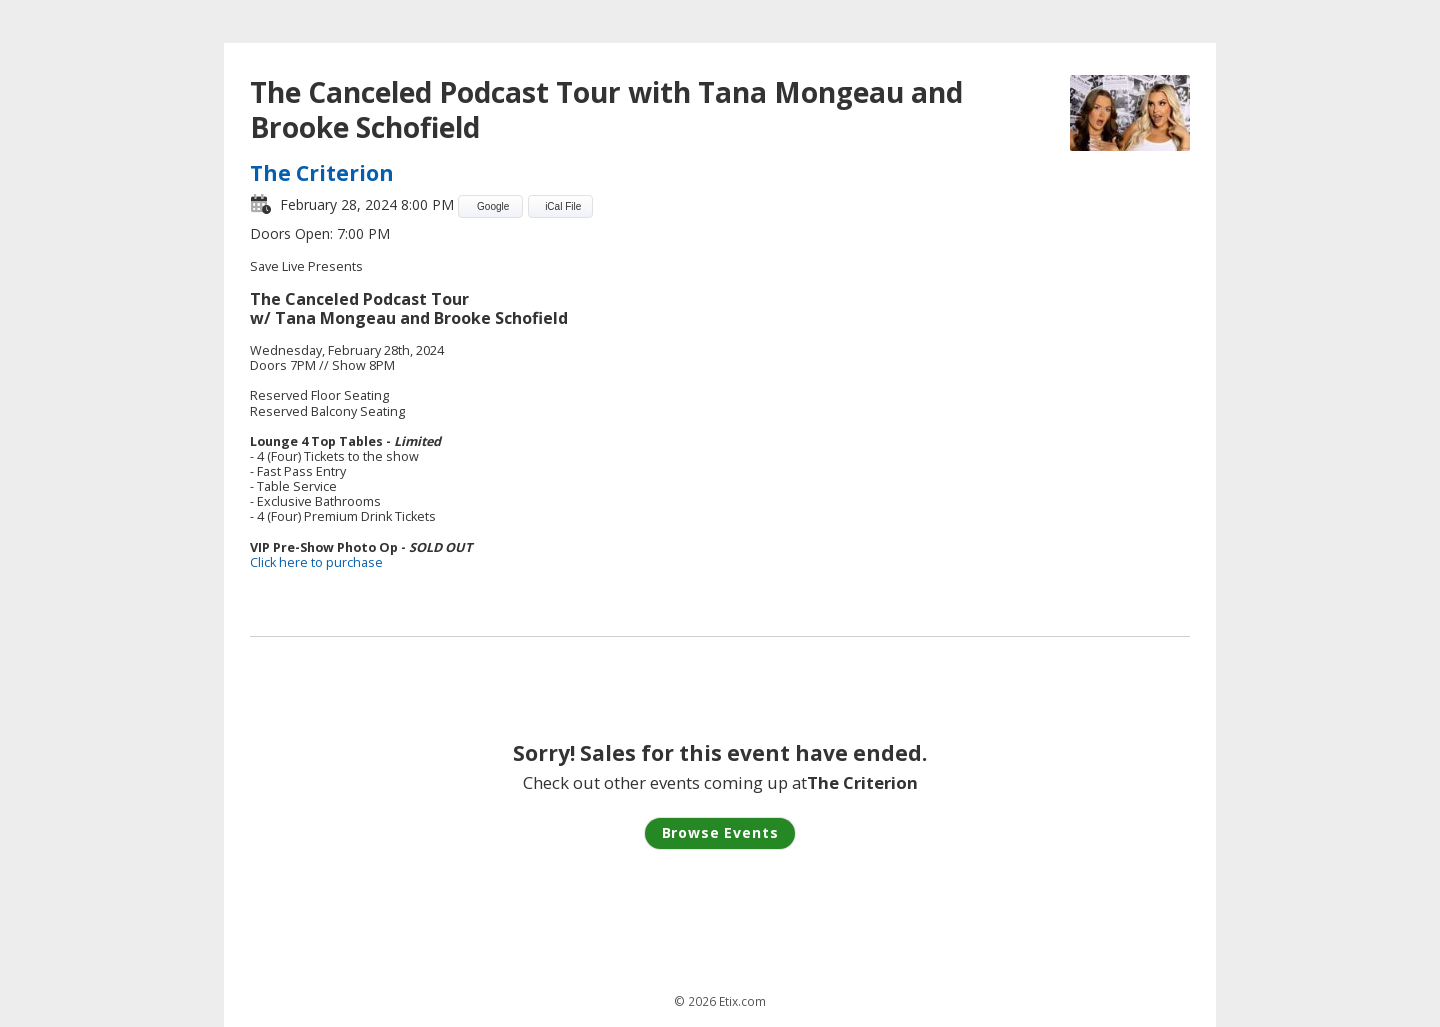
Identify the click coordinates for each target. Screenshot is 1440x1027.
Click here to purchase (316, 562)
